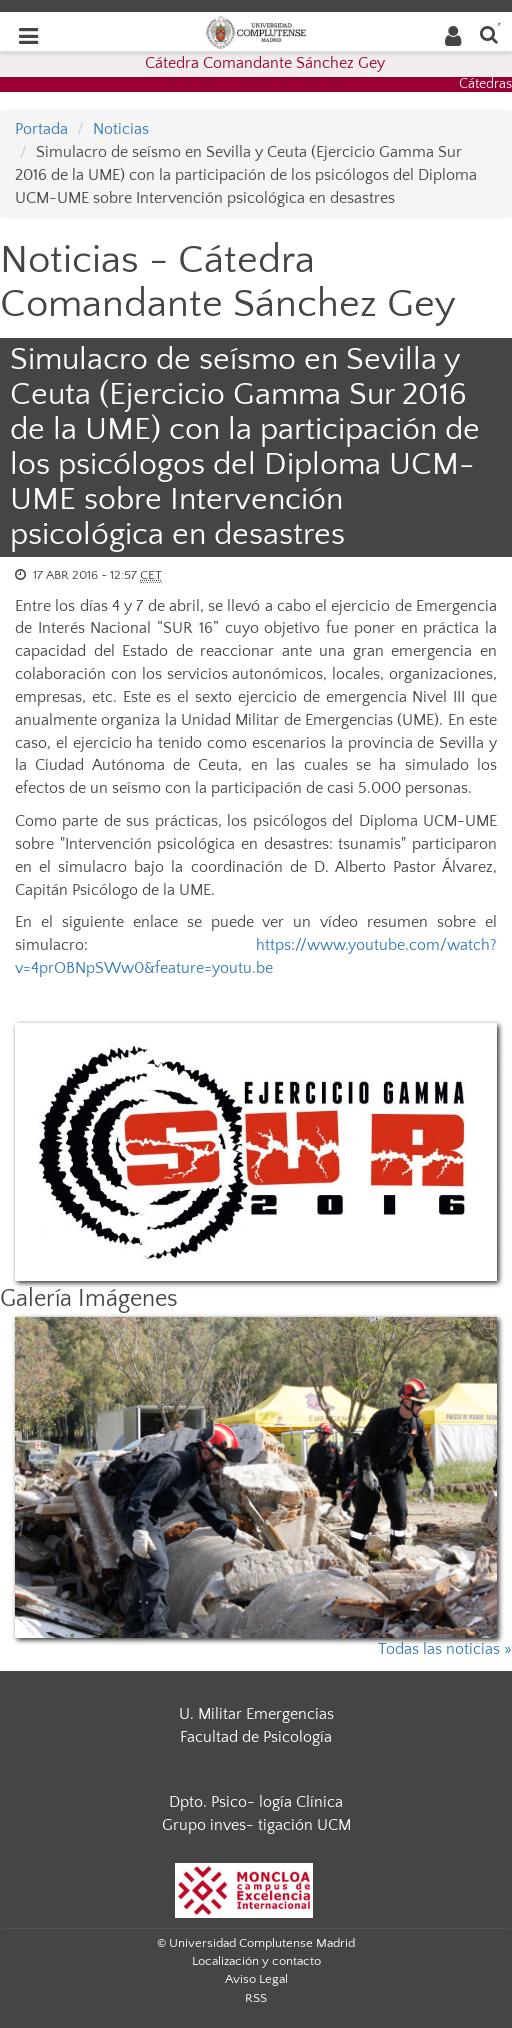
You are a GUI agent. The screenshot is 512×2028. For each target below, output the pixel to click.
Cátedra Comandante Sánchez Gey (265, 63)
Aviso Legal (256, 1979)
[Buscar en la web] (489, 33)
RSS (256, 1998)
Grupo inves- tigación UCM (256, 1825)
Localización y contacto (256, 1961)
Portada (41, 129)
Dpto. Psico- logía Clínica (256, 1802)
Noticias (121, 129)
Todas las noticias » (445, 1649)
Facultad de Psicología (256, 1737)
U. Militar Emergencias (256, 1714)
